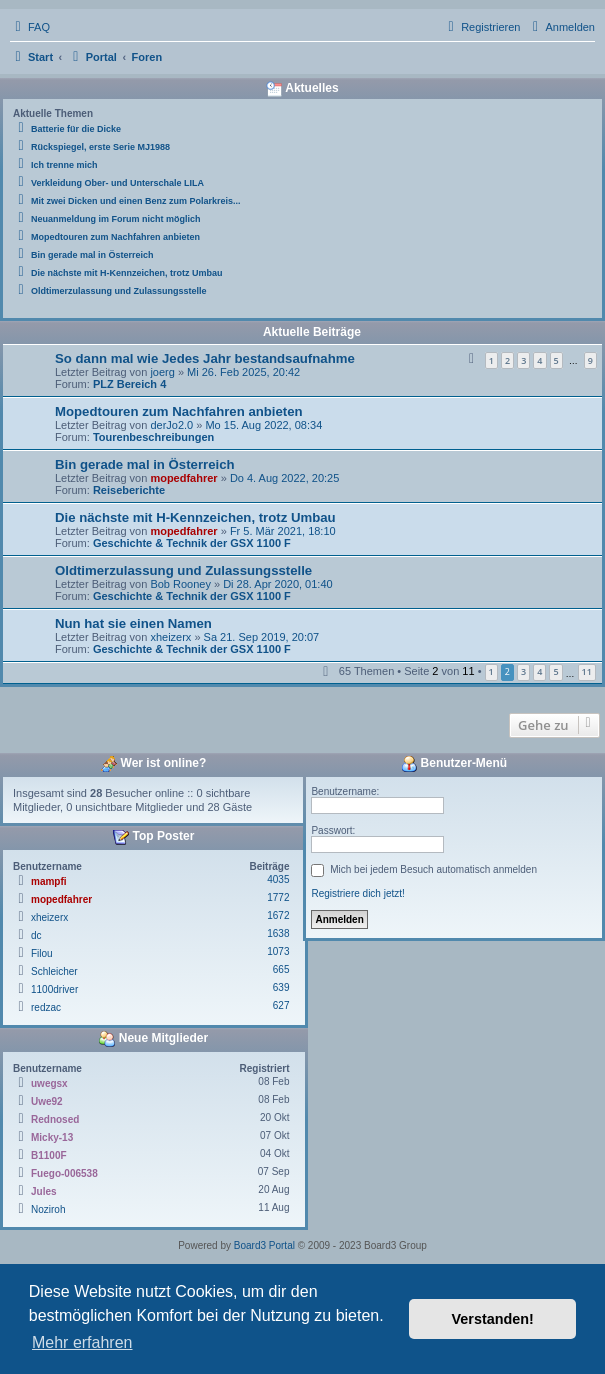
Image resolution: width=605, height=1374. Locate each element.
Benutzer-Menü (454, 764)
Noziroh (48, 1209)
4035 (278, 879)
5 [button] (555, 671)
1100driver (54, 989)
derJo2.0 (171, 425)
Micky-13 (52, 1137)
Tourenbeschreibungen (153, 437)
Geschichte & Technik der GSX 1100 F (192, 543)
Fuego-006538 (64, 1173)
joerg (162, 372)
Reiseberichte (129, 490)
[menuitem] (30, 27)
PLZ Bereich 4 (129, 384)
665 (281, 969)
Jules (44, 1191)
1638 (278, 933)
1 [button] (491, 671)
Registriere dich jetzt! (357, 893)
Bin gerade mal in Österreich (145, 464)
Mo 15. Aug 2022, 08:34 (263, 425)
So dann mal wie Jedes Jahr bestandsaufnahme (205, 358)
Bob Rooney (180, 584)
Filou (42, 953)
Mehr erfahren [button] (82, 1342)
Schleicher (54, 971)
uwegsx (49, 1083)
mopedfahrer (183, 478)
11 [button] (587, 671)
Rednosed (55, 1119)
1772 (278, 897)
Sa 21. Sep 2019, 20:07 (262, 637)
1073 (278, 951)
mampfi (49, 881)
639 (281, 987)
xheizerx (170, 637)
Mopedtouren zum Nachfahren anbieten (179, 411)
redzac (46, 1007)
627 (281, 1005)
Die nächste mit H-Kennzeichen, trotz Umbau (195, 517)
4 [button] (539, 671)
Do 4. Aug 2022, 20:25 (284, 478)
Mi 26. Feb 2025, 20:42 (243, 372)
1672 (278, 915)
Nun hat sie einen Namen (133, 623)
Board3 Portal (264, 1245)
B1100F (49, 1155)
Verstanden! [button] (493, 1319)
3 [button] (523, 671)
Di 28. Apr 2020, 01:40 (277, 584)
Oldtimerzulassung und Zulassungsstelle (183, 570)
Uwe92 (47, 1101)
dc (36, 935)
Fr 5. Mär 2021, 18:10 (283, 531)
